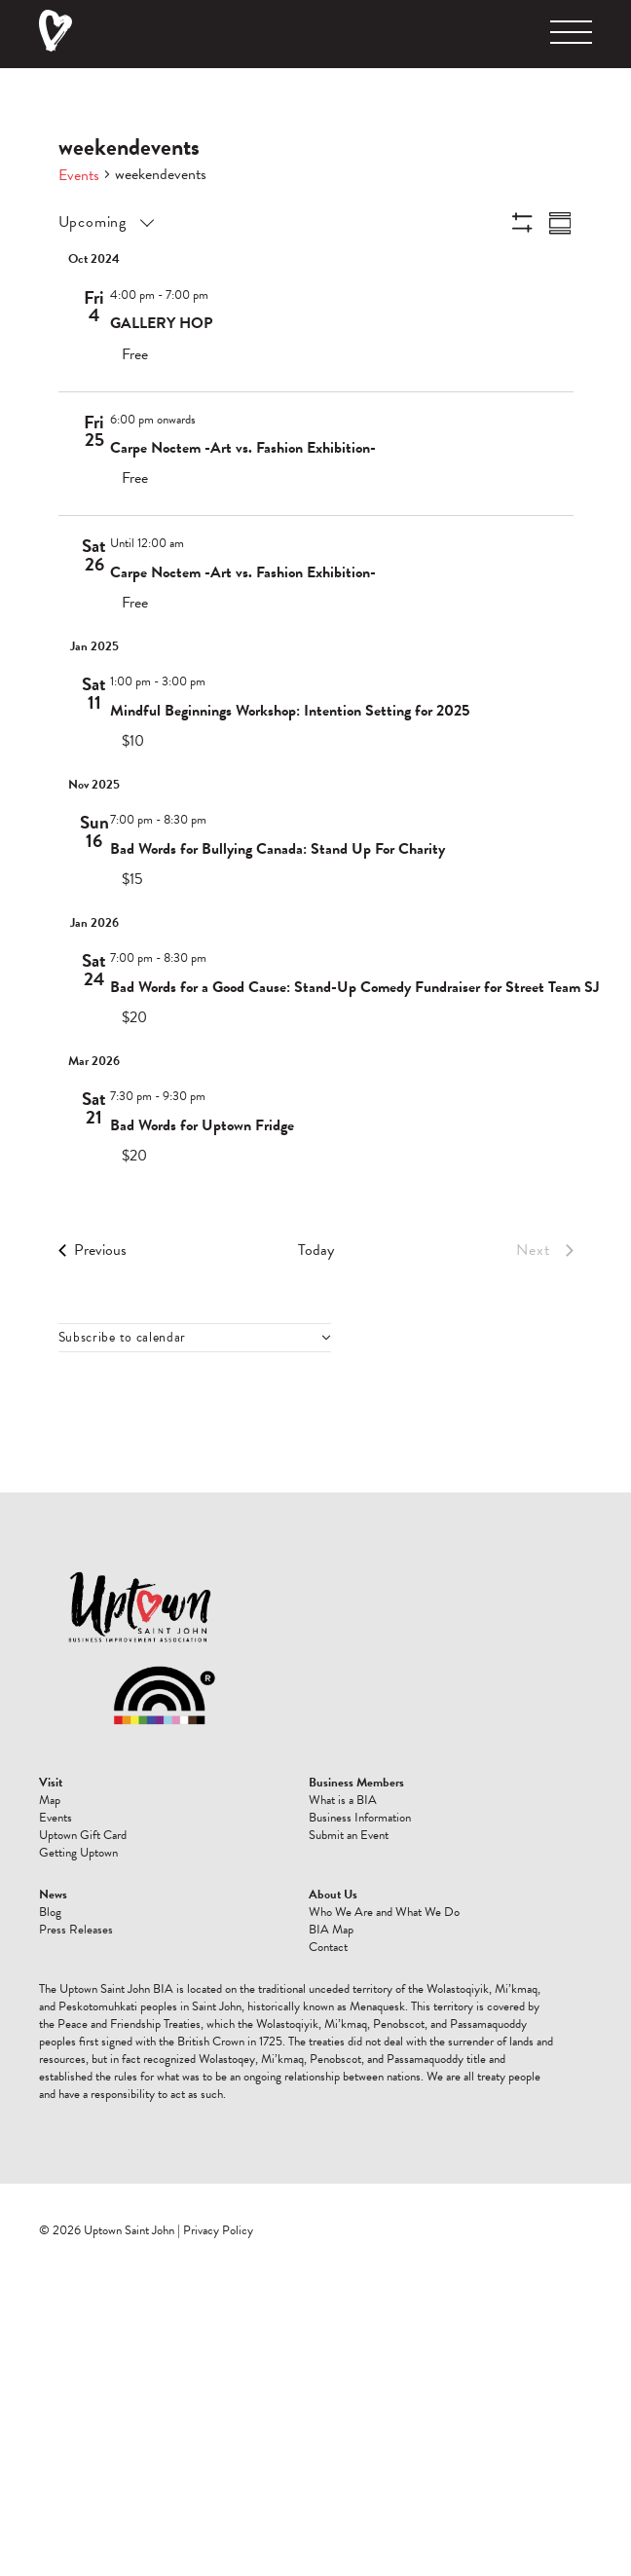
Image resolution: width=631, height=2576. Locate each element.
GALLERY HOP (161, 323)
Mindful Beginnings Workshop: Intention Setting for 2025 (289, 710)
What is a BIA (343, 1800)
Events (78, 175)
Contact (328, 1947)
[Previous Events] (92, 1250)
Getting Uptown (78, 1852)
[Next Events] (544, 1250)
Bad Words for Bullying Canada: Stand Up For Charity (277, 849)
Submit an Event (349, 1835)
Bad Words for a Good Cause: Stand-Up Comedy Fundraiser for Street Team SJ (355, 987)
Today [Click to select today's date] (316, 1250)
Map (49, 1800)
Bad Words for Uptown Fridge (202, 1125)
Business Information (360, 1817)
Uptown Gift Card (83, 1835)
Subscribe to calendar (122, 1337)
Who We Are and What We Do (384, 1912)
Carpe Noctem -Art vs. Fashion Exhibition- (243, 448)
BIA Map (331, 1929)
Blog (50, 1912)
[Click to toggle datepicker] (105, 222)
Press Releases (76, 1929)
